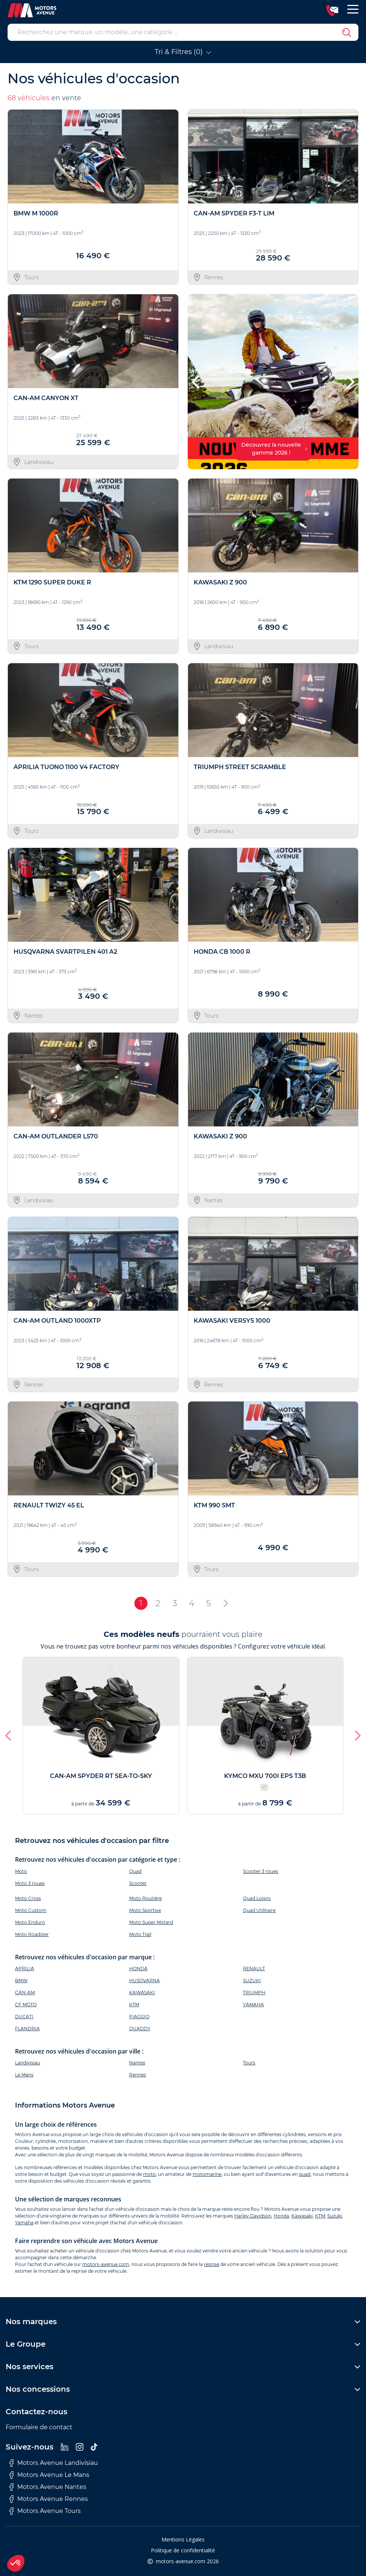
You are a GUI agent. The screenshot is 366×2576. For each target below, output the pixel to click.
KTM (134, 2004)
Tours (249, 2063)
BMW (21, 1980)
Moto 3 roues (30, 1883)
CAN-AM (25, 1992)
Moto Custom (31, 1910)
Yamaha (24, 2222)
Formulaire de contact (39, 2427)
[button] (196, 381)
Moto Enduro (30, 1922)
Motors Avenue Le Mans (49, 2475)
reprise (211, 2264)
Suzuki (334, 2216)
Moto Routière (145, 1898)
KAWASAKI (142, 1992)
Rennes (137, 2075)
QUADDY (140, 2028)
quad (304, 2174)
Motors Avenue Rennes (48, 2499)
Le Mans (24, 2075)
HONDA (138, 1968)
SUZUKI (252, 1980)
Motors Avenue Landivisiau (53, 2463)
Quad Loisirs (257, 1898)
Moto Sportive (145, 1910)
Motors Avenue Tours (45, 2511)
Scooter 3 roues (260, 1871)
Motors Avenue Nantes (47, 2487)
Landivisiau (27, 2063)
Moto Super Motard (151, 1922)
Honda (281, 2216)
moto (149, 2174)
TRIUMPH (254, 1992)
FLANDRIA (27, 2028)
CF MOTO (26, 2004)
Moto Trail (140, 1934)
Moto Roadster (32, 1934)
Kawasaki (302, 2216)
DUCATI (24, 2016)
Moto (21, 1871)
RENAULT (254, 1968)
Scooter (138, 1883)
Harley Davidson (252, 2216)
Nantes (137, 2063)
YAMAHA (253, 2004)
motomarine (207, 2174)
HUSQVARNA (144, 1980)
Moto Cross (28, 1898)
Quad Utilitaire (259, 1910)
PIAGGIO (139, 2016)
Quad (135, 1871)
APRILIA (24, 1968)
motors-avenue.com (105, 2264)
